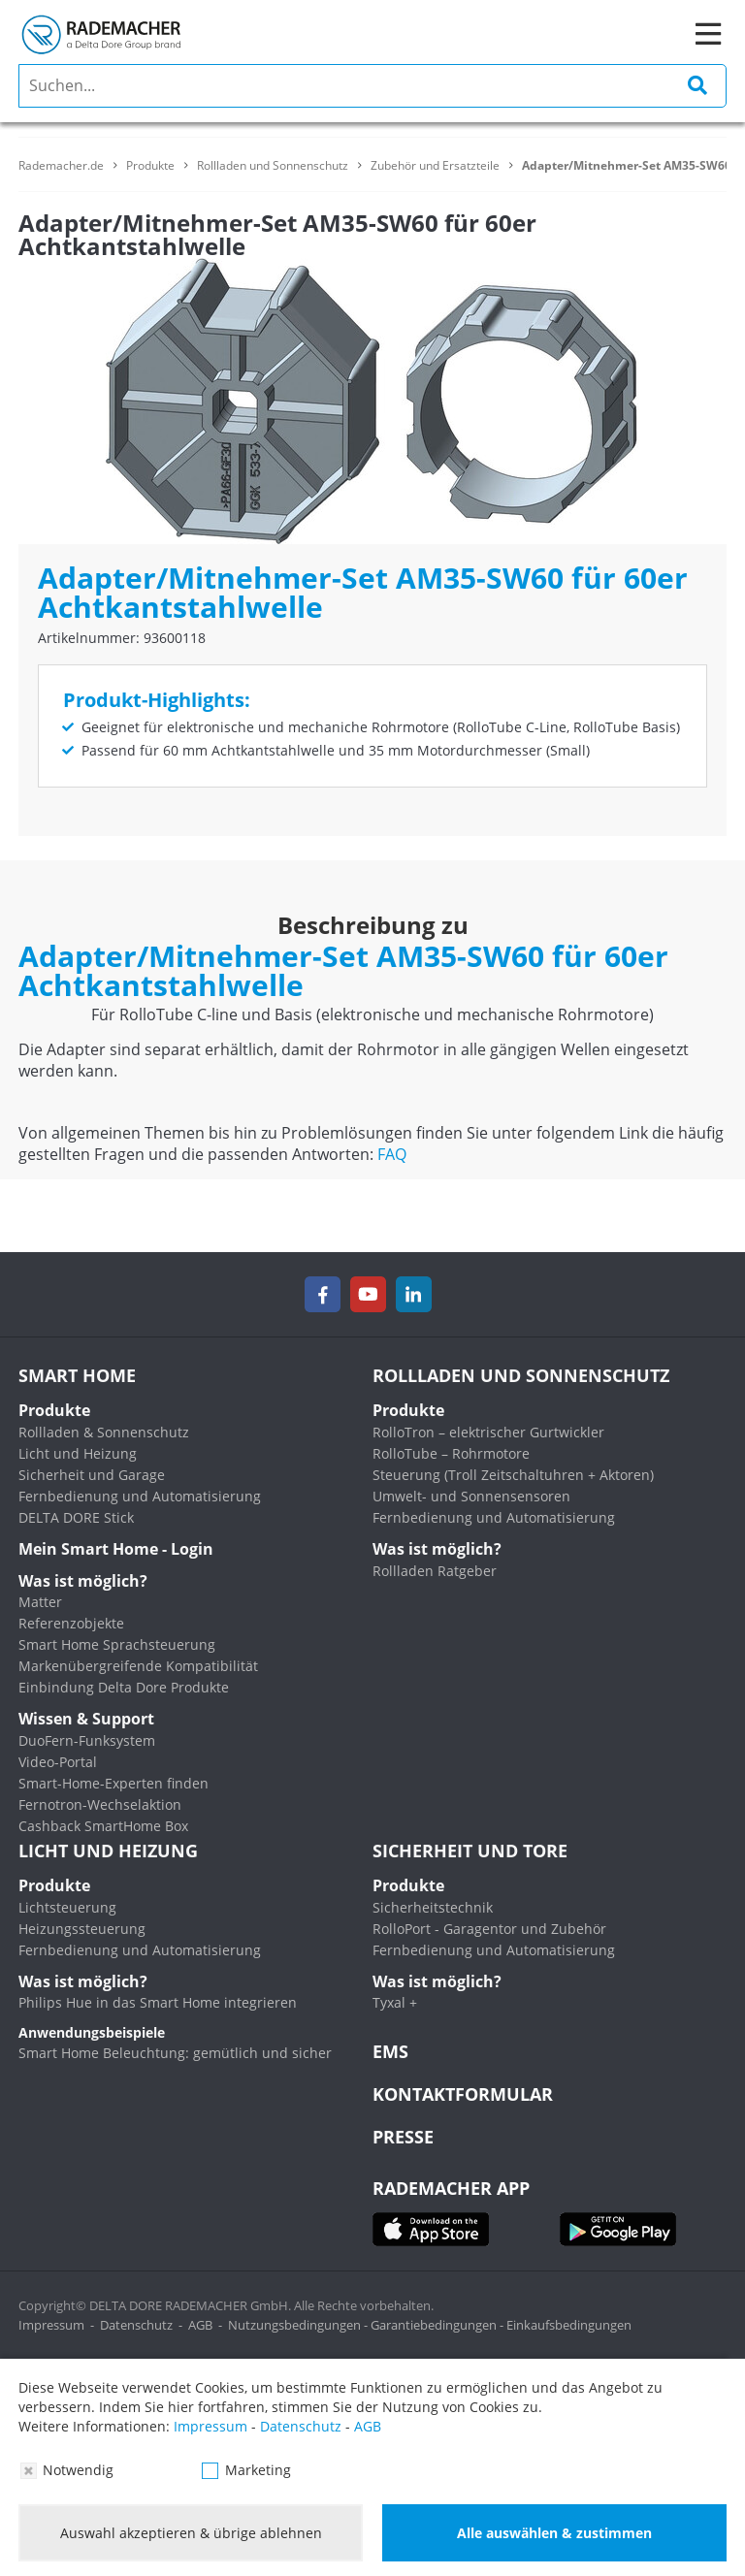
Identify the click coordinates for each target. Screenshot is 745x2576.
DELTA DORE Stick (76, 1517)
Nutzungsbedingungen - (299, 2325)
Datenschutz (136, 2325)
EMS (390, 2051)
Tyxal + (394, 2002)
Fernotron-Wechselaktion (99, 1804)
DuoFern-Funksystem (86, 1740)
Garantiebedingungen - (438, 2325)
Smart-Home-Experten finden (113, 1783)
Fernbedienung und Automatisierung (139, 1496)
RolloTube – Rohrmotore (451, 1453)
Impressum (51, 2325)
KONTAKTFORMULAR (462, 2094)
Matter (40, 1602)
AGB (200, 2325)
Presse (403, 2136)
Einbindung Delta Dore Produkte (123, 1687)
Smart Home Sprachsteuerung (116, 1644)
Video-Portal (57, 1762)
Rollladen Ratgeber (434, 1571)
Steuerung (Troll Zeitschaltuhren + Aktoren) (513, 1474)
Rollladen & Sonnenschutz (103, 1432)
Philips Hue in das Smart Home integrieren (157, 2002)
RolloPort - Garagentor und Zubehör (489, 1928)
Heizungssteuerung (82, 1928)
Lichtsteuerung (67, 1907)
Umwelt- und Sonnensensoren (471, 1496)
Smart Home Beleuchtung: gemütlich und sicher (175, 2053)
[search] (372, 86)
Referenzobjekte (71, 1623)
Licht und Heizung (77, 1453)
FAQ (391, 1154)
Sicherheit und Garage (91, 1474)
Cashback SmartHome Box (103, 1826)
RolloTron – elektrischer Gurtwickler (488, 1432)
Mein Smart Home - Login (115, 1549)
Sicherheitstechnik (432, 1907)
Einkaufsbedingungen (569, 2325)
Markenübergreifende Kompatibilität (138, 1666)
